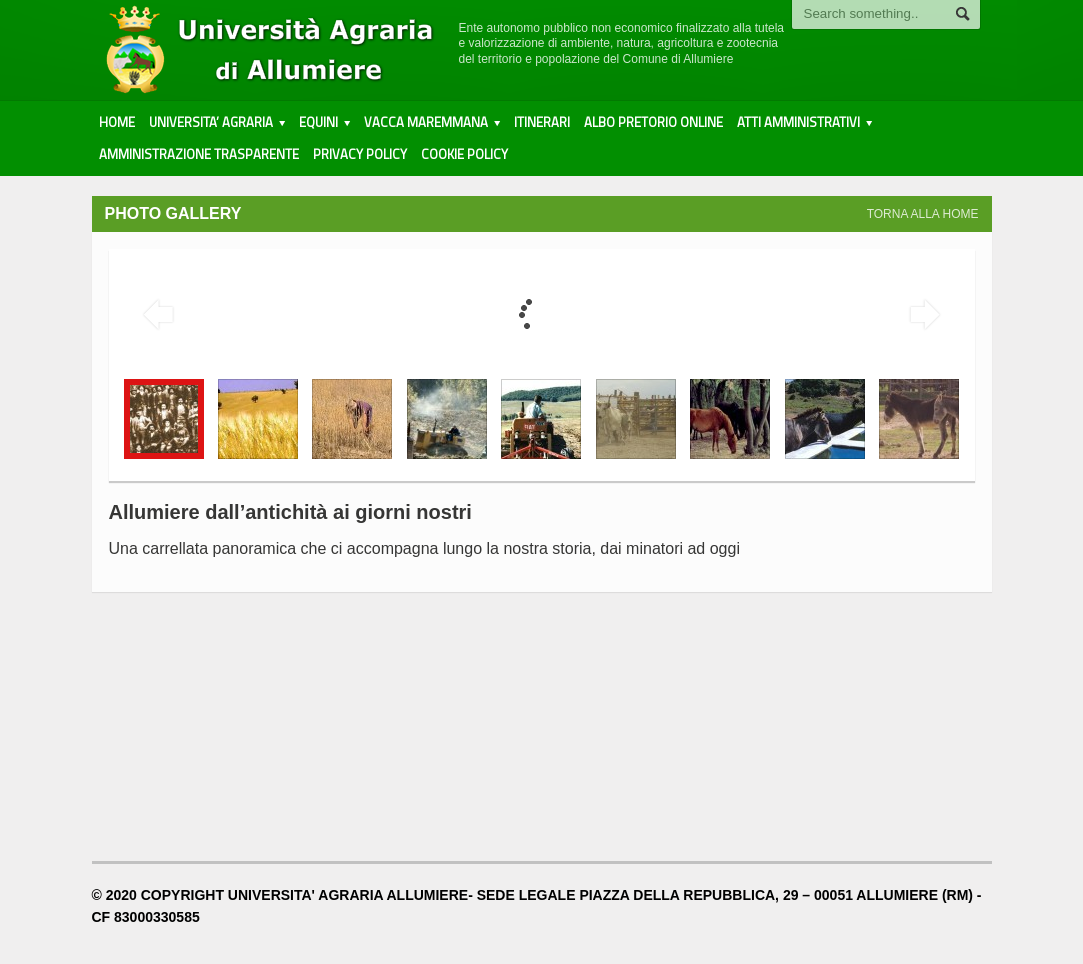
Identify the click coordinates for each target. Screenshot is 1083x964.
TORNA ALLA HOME (923, 214)
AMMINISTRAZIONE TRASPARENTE (199, 154)
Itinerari (542, 122)
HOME (117, 122)
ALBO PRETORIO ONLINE (653, 122)
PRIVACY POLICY (360, 154)
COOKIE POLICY (464, 154)
